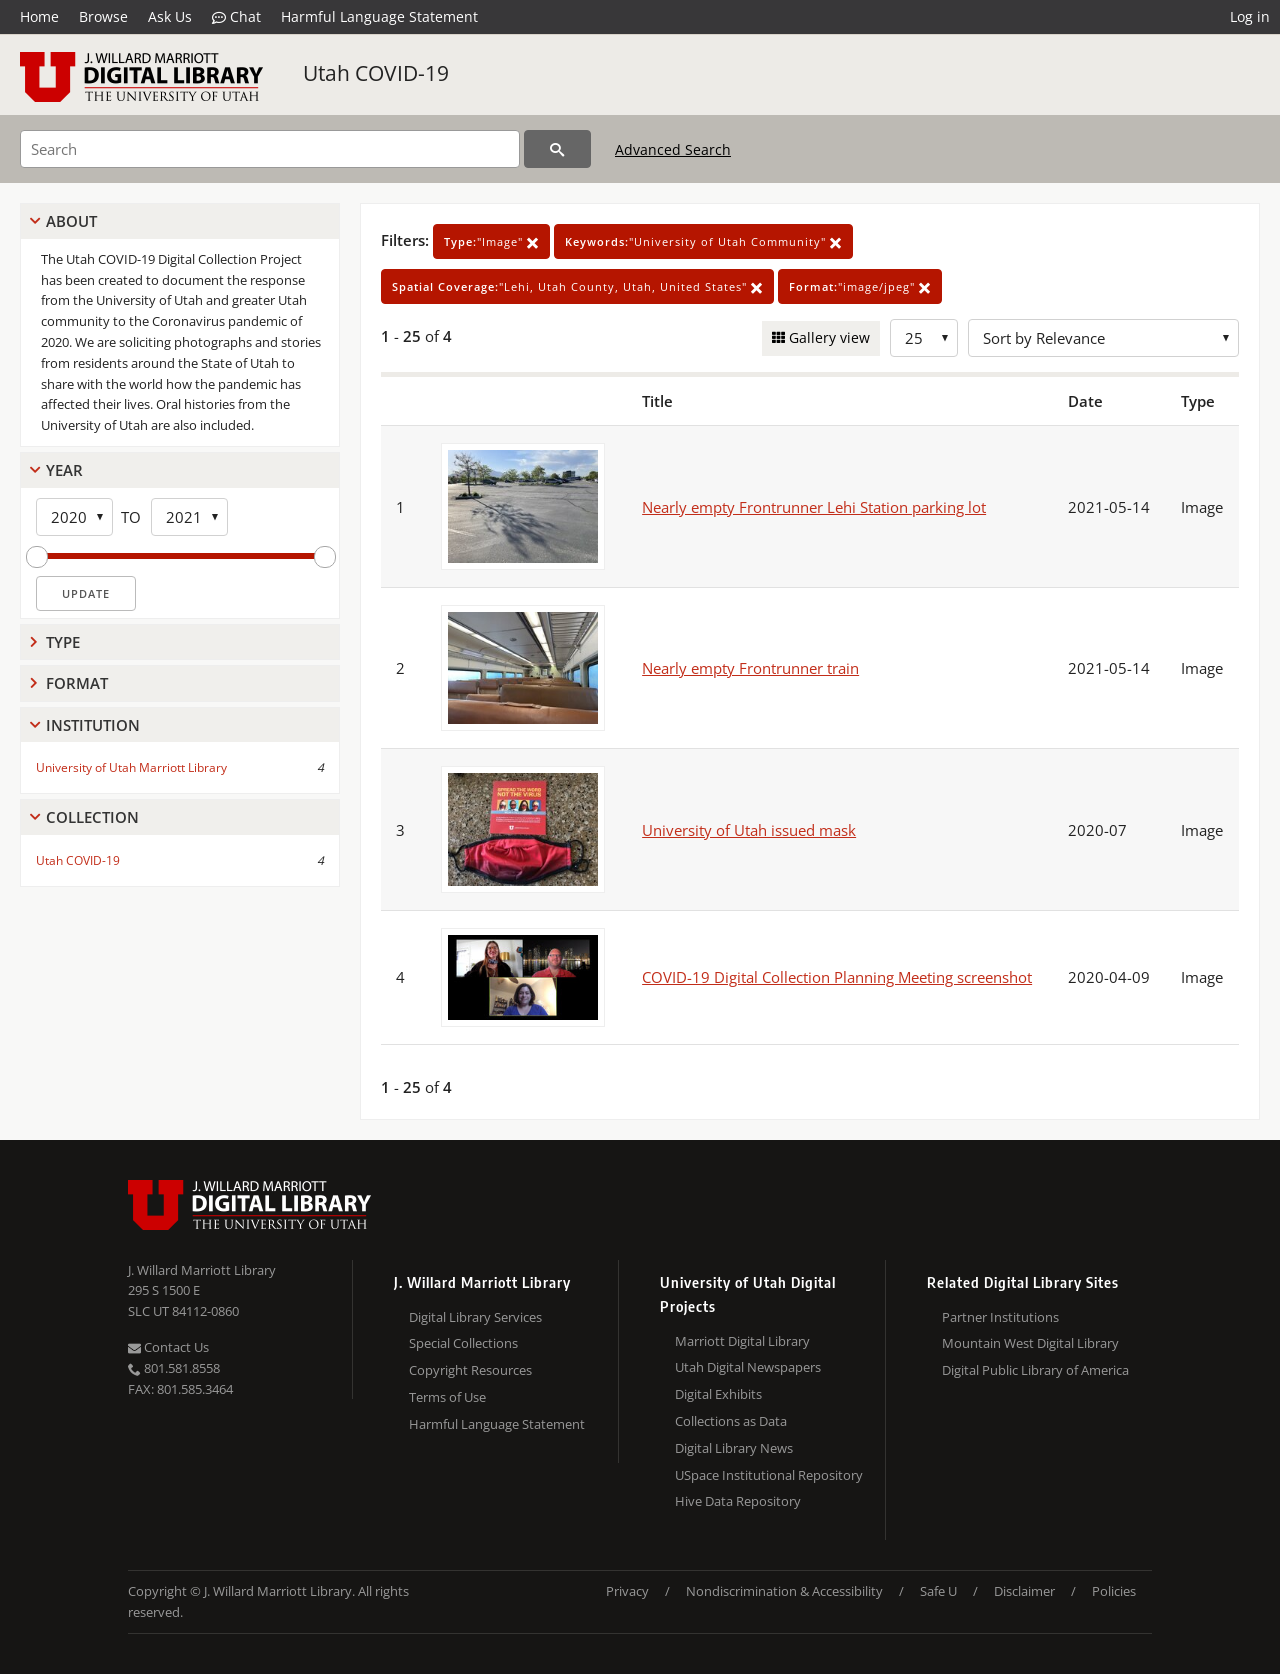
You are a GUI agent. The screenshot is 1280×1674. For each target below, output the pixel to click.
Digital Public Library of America (1035, 1370)
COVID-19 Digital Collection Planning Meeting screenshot (837, 977)
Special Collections (463, 1343)
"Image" (491, 241)
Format (77, 683)
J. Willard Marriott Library (202, 1270)
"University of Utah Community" (703, 241)
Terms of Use (447, 1397)
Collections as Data (731, 1421)
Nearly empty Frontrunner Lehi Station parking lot (814, 507)
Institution (93, 725)
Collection (92, 817)
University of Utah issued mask (749, 830)
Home (39, 16)
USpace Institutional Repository (769, 1475)
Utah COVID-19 (376, 73)
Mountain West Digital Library (1030, 1343)
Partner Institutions (1000, 1317)
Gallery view (827, 337)
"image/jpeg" (860, 286)
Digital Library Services (475, 1317)
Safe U (938, 1591)
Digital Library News (734, 1448)
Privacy (627, 1591)
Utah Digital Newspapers (748, 1367)
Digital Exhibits (718, 1394)
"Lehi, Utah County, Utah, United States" (577, 286)
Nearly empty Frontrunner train (750, 668)
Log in (1250, 16)
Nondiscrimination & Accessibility (784, 1591)
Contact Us (168, 1347)
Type (63, 642)
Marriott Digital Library (742, 1341)
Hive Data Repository (738, 1501)
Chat (236, 17)
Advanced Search (673, 149)
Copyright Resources (470, 1370)
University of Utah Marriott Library (131, 767)
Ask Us (170, 16)
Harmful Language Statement (379, 16)
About (71, 221)
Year (64, 470)
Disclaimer (1024, 1591)
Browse (103, 16)
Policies (1114, 1591)
